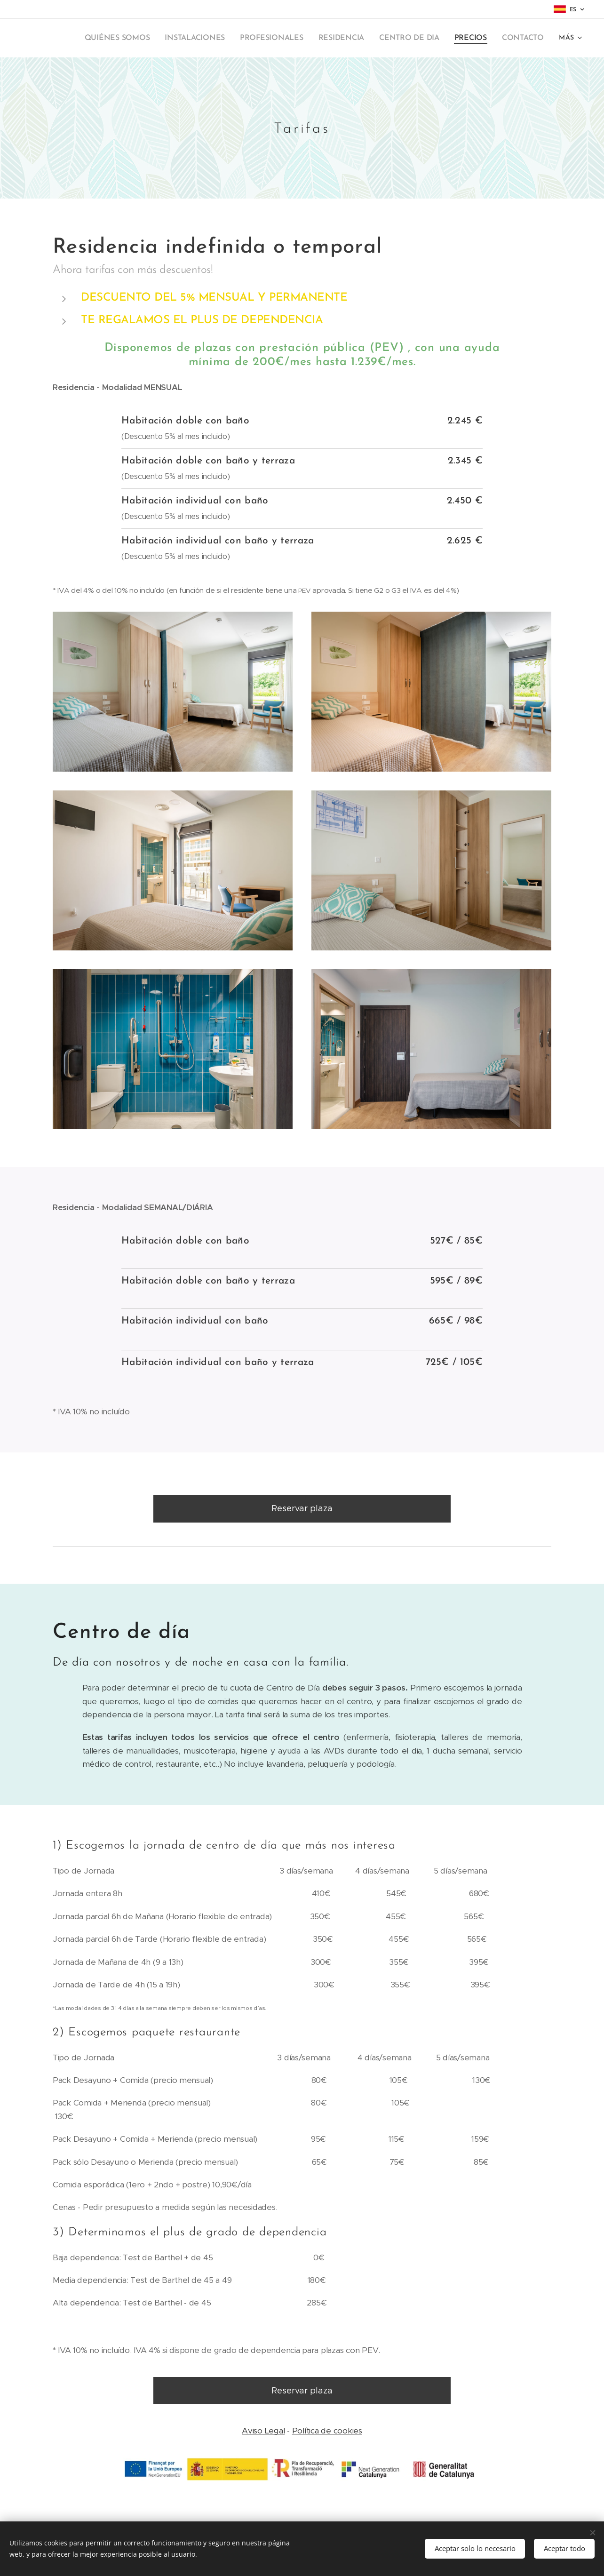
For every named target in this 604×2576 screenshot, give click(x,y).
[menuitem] (134, 38)
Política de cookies (327, 2430)
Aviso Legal (263, 2430)
